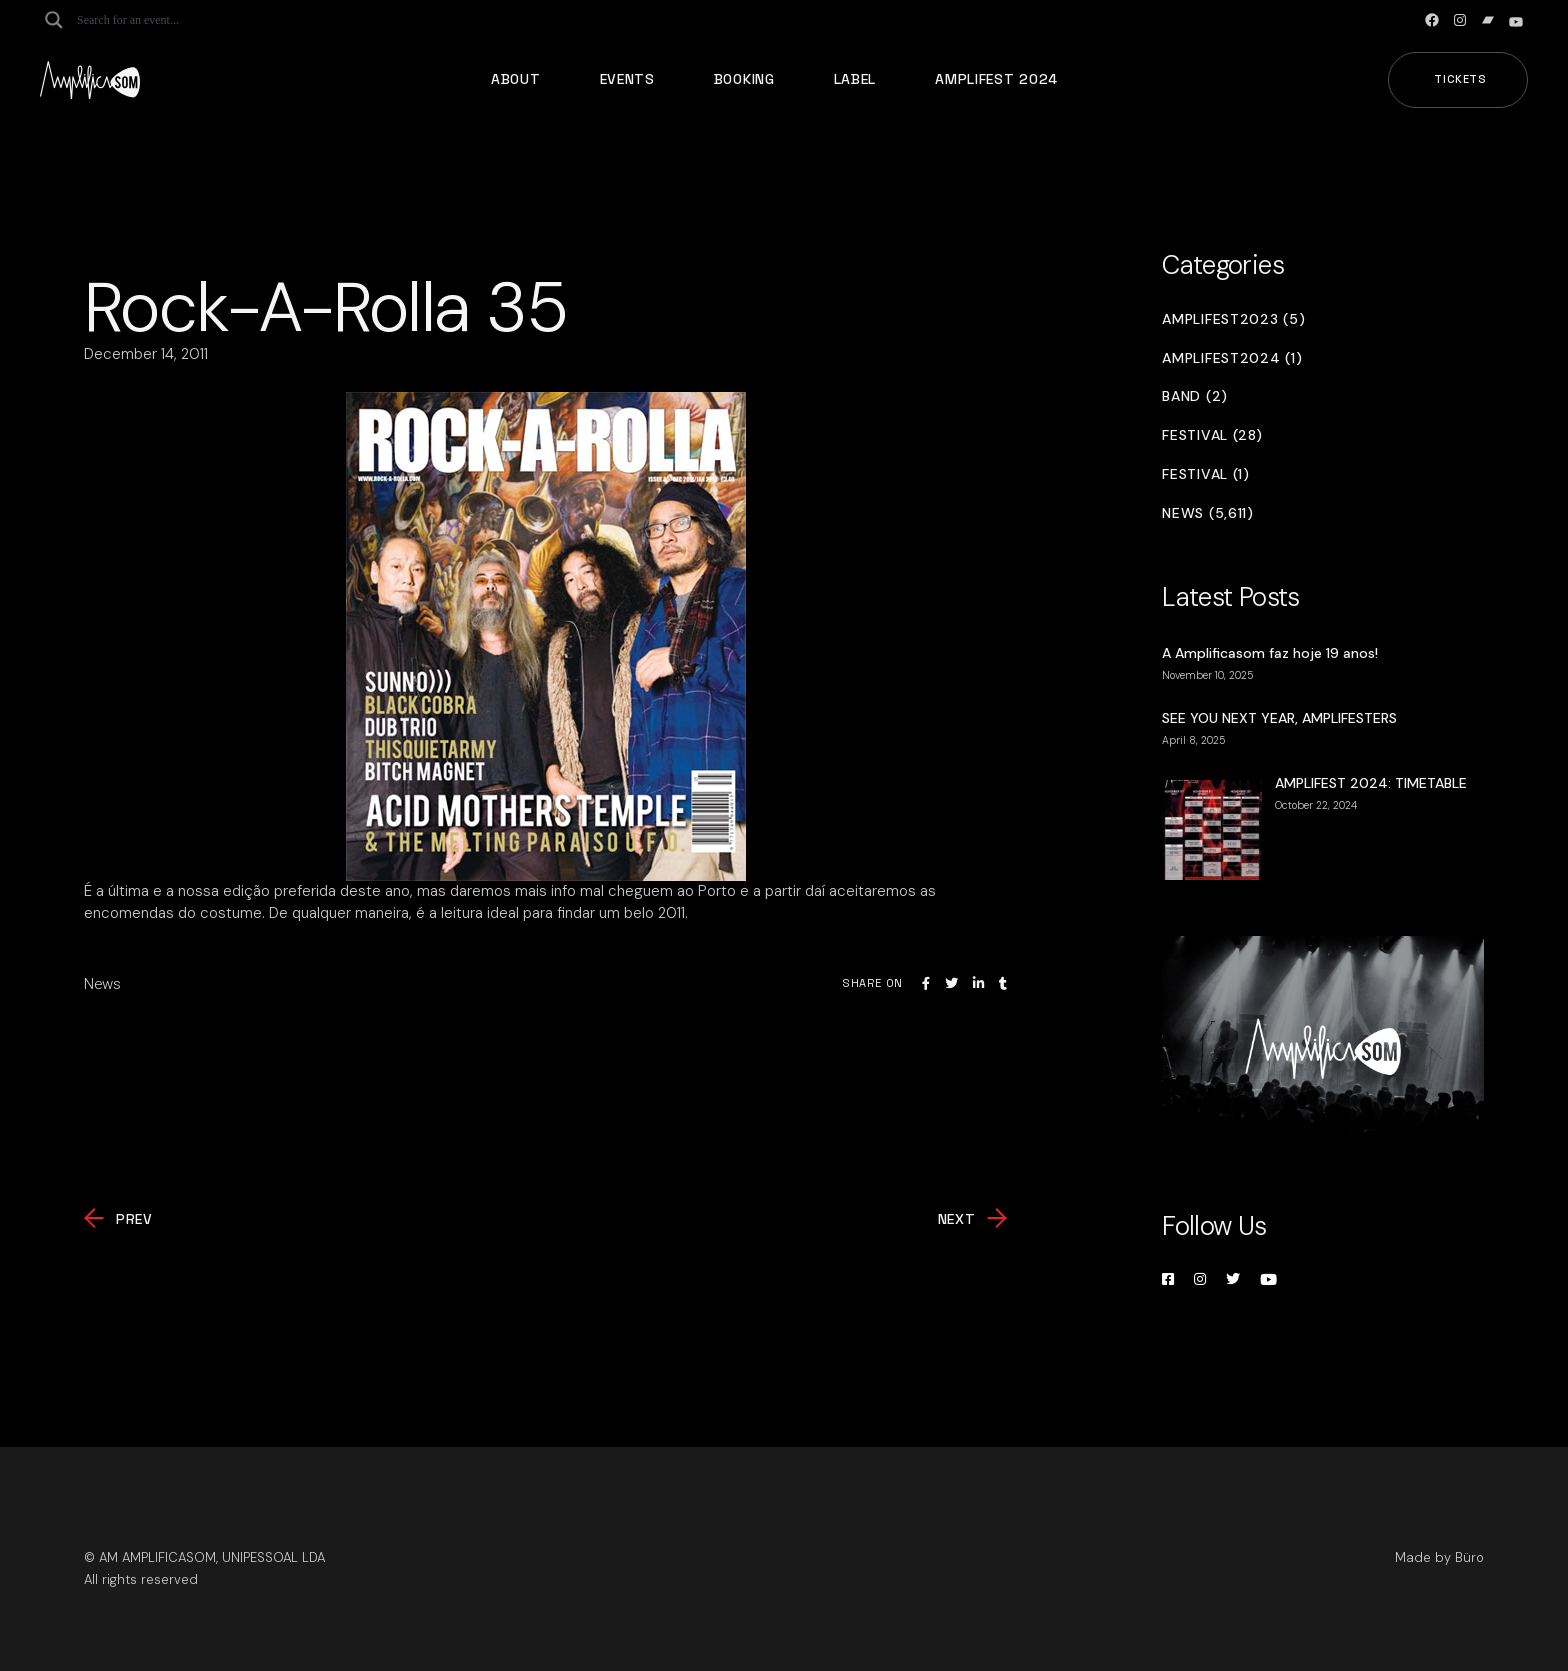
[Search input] (156, 20)
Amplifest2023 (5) (1233, 319)
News (102, 984)
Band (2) (1195, 396)
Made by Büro (1439, 1557)
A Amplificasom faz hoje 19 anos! (1270, 653)
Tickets (1460, 79)
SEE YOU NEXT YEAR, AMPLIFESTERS (1279, 718)
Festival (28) (1212, 435)
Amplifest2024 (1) (1232, 358)
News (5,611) (1207, 513)
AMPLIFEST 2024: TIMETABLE (1371, 783)
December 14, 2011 (146, 354)
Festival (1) (1205, 474)
